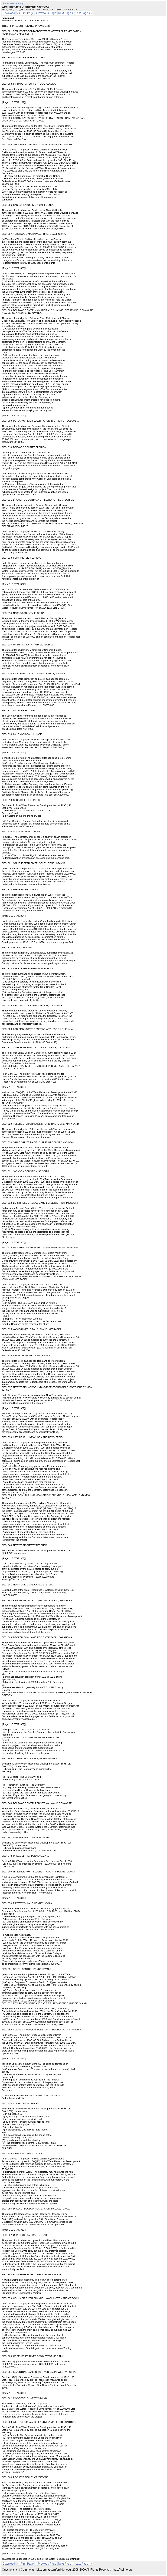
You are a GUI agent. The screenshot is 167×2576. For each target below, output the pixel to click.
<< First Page (25, 13)
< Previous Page (45, 13)
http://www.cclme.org (13, 3)
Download (8, 13)
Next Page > (66, 13)
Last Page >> (83, 13)
